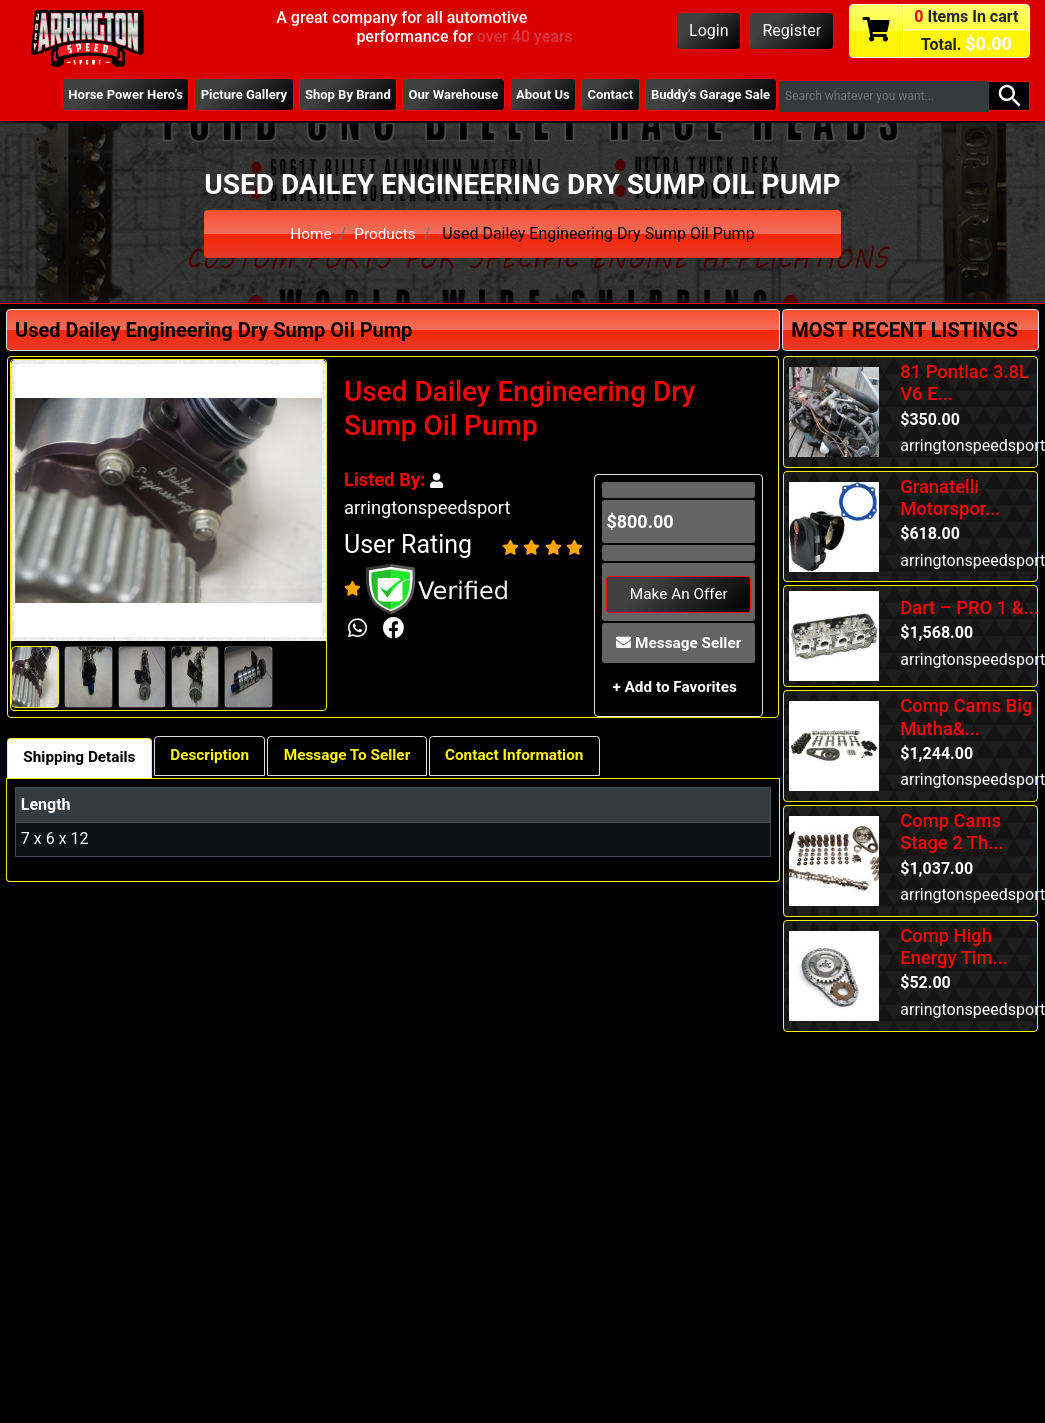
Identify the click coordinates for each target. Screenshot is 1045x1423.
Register (791, 30)
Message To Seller (361, 757)
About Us (533, 95)
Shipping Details (82, 759)
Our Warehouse (440, 95)
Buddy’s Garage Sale (708, 95)
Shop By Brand (331, 95)
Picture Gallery (222, 95)
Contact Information (535, 757)
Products (386, 233)
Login (708, 30)
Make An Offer (679, 594)
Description (218, 757)
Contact (604, 95)
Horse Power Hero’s (100, 95)
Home (309, 233)
